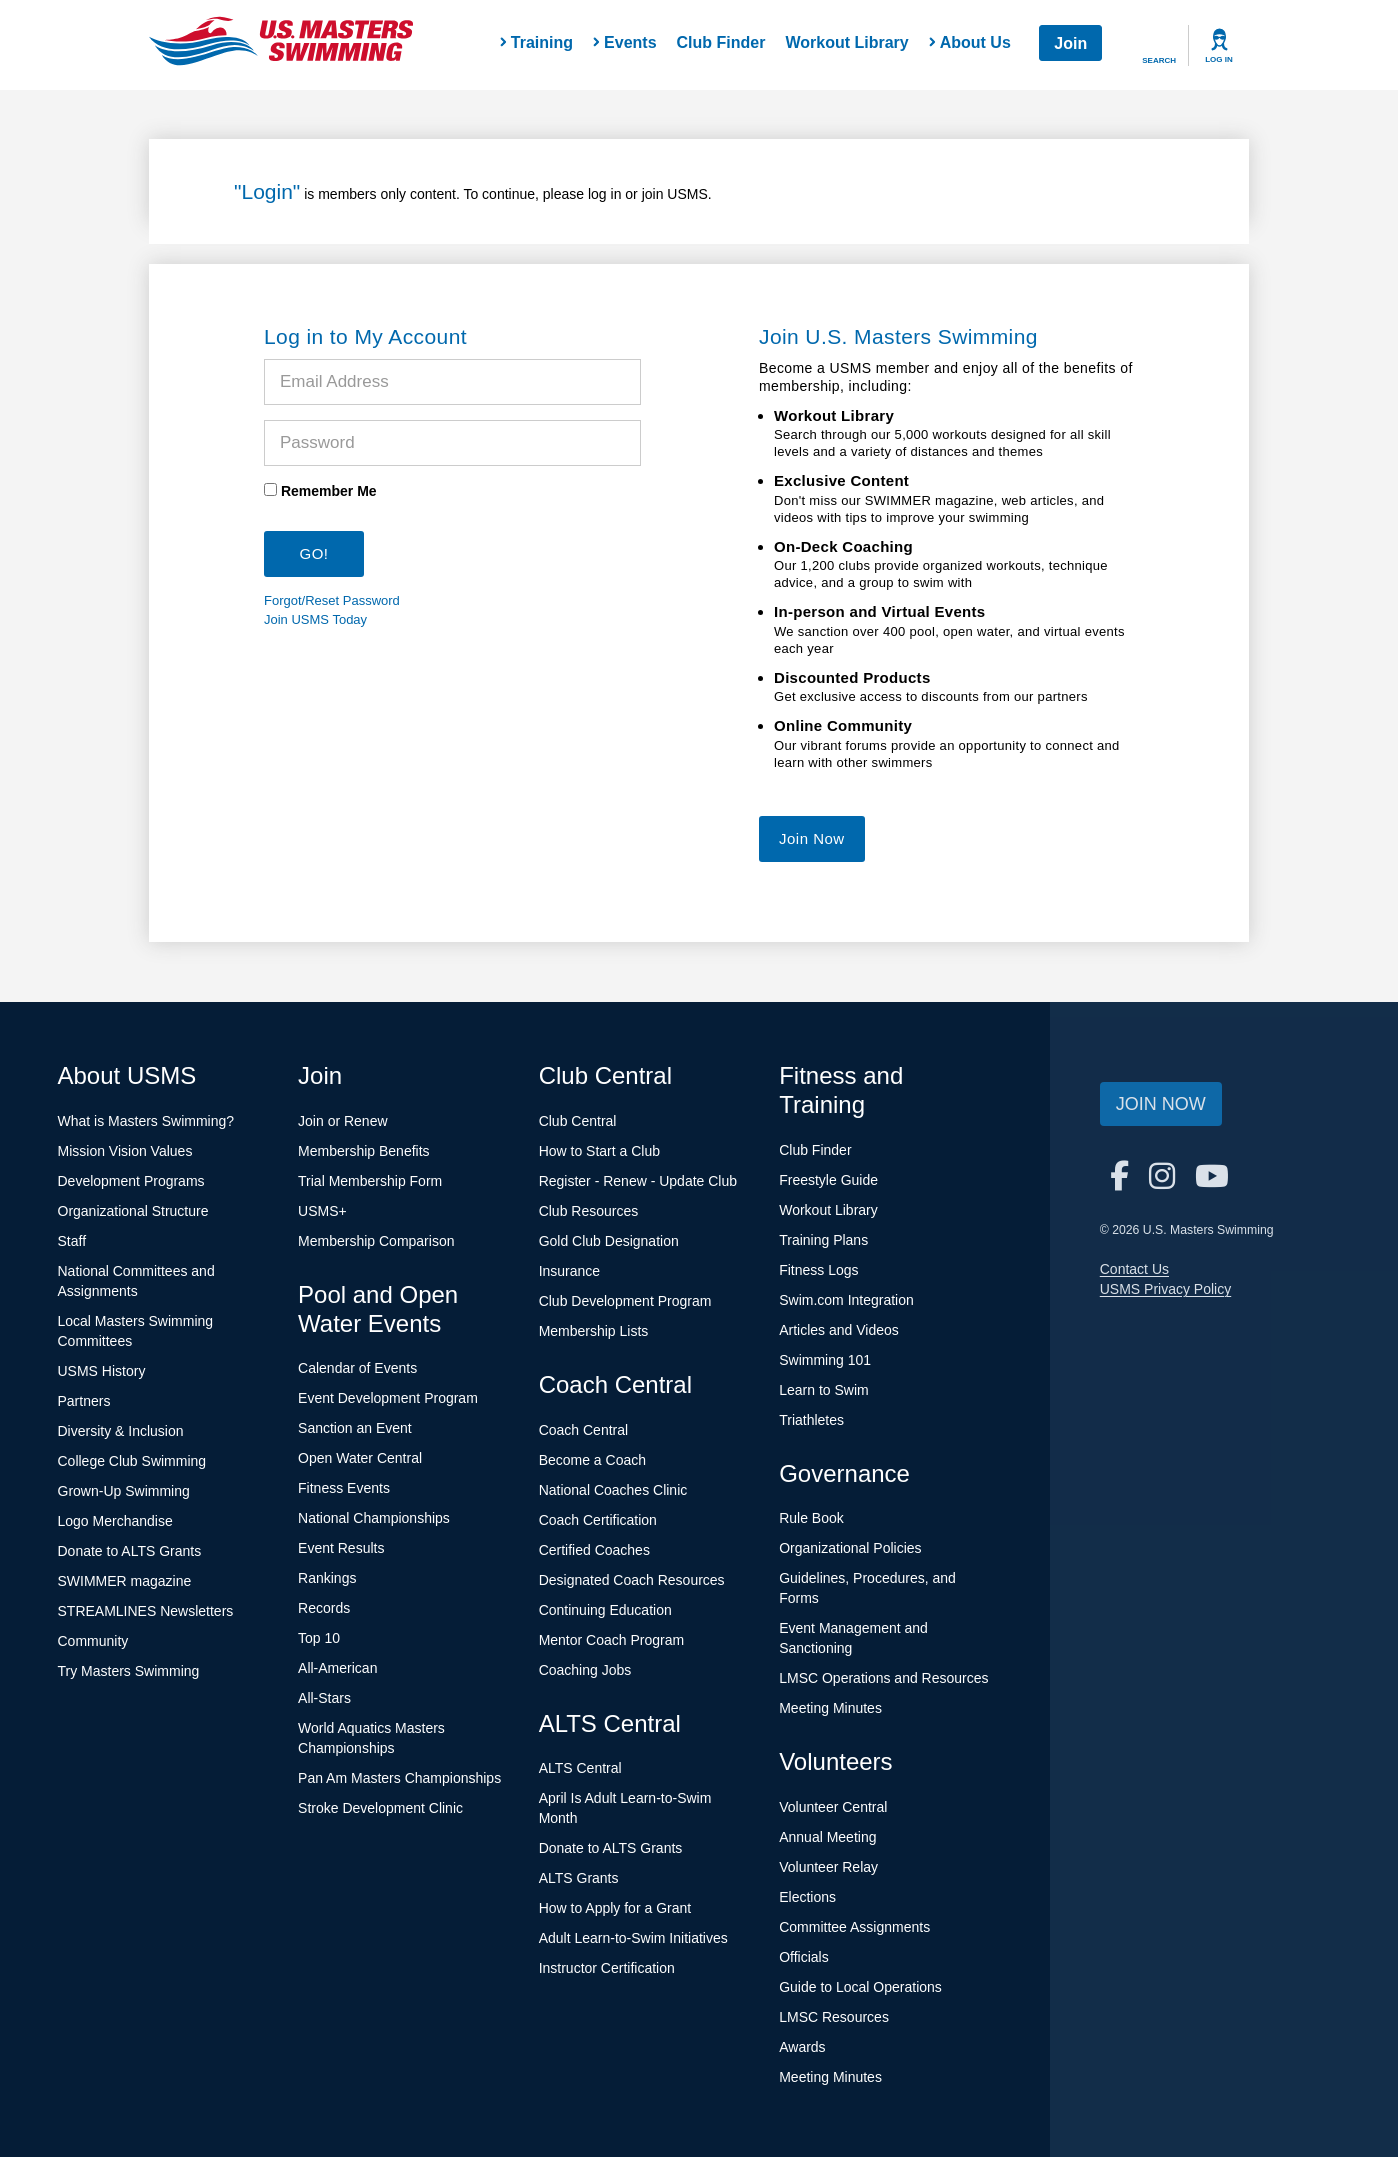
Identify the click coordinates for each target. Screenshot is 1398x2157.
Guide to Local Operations (860, 1987)
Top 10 (319, 1638)
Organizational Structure (133, 1211)
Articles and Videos (839, 1330)
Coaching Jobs (585, 1670)
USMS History (102, 1371)
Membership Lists (594, 1331)
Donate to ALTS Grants (130, 1551)
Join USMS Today (315, 619)
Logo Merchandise (115, 1521)
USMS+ (322, 1211)
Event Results (341, 1548)
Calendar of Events (357, 1368)
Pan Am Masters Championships (399, 1778)
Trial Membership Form (370, 1181)
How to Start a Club (599, 1151)
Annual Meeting (827, 1837)
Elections (807, 1897)
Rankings (327, 1578)
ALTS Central (580, 1768)
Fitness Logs (818, 1270)
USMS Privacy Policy (1165, 1289)
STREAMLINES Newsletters (146, 1611)
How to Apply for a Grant (615, 1908)
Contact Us (1134, 1269)
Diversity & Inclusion (121, 1431)
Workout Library (846, 42)
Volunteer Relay (828, 1867)
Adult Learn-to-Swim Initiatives (633, 1938)
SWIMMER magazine (125, 1581)
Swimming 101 (825, 1360)
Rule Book (811, 1518)
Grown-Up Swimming (124, 1491)
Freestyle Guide (828, 1180)
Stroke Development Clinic (380, 1808)
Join (1070, 43)
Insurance (569, 1271)
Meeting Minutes (830, 1708)
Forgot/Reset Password (332, 600)
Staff (72, 1241)
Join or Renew (343, 1121)
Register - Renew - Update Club (638, 1181)
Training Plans (823, 1240)
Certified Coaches (594, 1550)
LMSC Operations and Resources (883, 1678)
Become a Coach (592, 1460)
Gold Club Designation (609, 1241)
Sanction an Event (355, 1428)
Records (324, 1608)
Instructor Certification (607, 1968)
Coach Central (584, 1430)
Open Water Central (360, 1458)
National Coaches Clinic (613, 1490)
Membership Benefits (364, 1151)
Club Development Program (625, 1301)
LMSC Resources (834, 2017)
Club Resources (589, 1211)
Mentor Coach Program (612, 1640)
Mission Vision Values (125, 1151)
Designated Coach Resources (632, 1580)
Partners (84, 1401)
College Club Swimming (132, 1461)
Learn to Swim (823, 1390)
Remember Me (329, 491)
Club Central (578, 1121)
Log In (1219, 59)
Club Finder (721, 42)
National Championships (374, 1518)
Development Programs (131, 1181)
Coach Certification (598, 1520)
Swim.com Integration (846, 1300)
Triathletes (811, 1420)
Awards (802, 2047)
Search (1159, 60)
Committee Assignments (854, 1927)
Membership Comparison (376, 1241)
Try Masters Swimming (129, 1671)
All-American (337, 1668)
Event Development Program (388, 1398)
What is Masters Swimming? (146, 1121)
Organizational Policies (850, 1548)
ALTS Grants (579, 1878)
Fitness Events (344, 1488)
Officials (804, 1957)
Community (93, 1641)
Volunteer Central (833, 1807)
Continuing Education (605, 1610)
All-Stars (324, 1698)
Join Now (812, 838)
